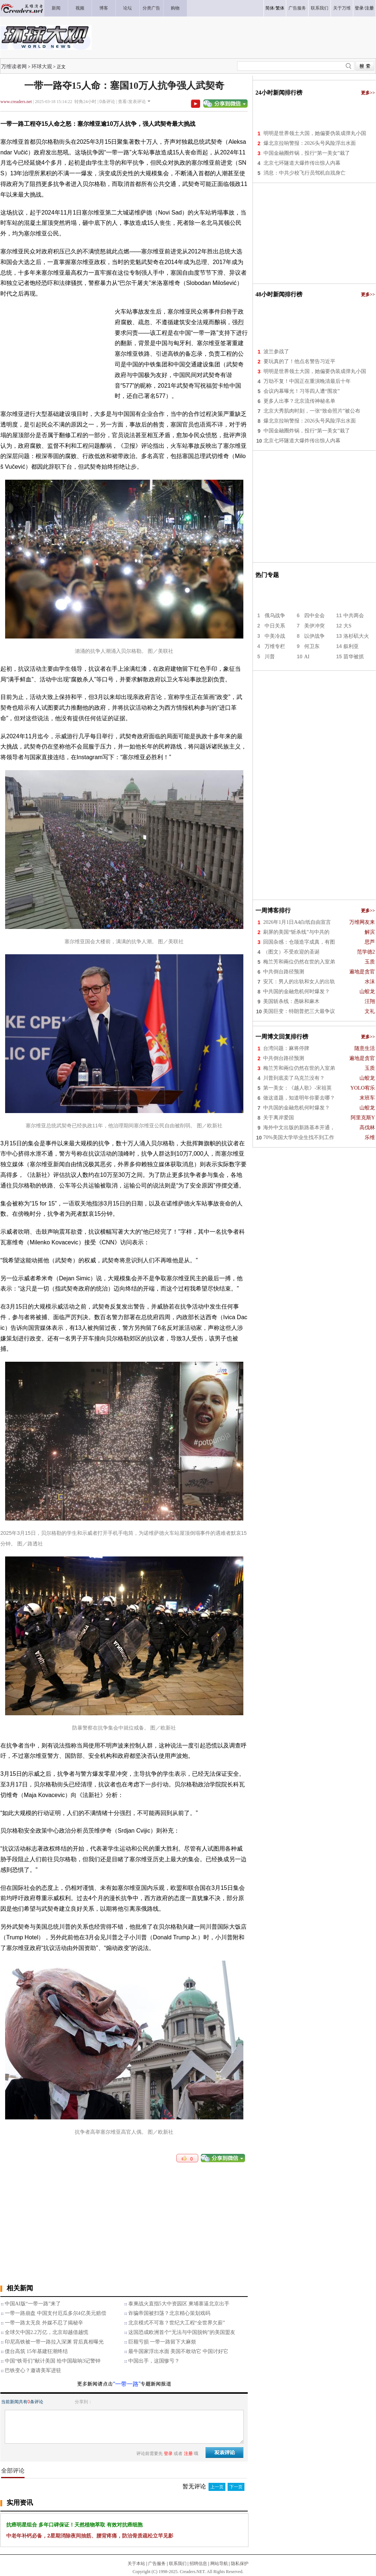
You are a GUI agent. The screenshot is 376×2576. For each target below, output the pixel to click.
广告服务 (157, 2563)
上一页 (217, 2486)
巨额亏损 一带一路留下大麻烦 (162, 2342)
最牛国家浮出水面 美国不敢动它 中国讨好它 (178, 2351)
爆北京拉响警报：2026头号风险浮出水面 (309, 143)
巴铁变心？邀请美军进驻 (33, 2370)
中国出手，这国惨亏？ (154, 2361)
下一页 (236, 2486)
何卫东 (312, 646)
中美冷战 (275, 636)
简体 (269, 8)
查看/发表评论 (131, 101)
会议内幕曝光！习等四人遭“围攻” (301, 391)
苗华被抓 (353, 656)
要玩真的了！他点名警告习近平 (299, 361)
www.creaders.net (16, 101)
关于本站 (136, 2563)
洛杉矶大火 (356, 636)
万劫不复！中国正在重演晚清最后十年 (307, 381)
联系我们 (178, 2563)
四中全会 (314, 615)
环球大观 (42, 66)
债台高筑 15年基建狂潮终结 (36, 2351)
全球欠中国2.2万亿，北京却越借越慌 (46, 2332)
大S (347, 626)
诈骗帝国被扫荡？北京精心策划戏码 (169, 2313)
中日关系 (275, 626)
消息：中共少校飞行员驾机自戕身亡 (304, 173)
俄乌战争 (275, 615)
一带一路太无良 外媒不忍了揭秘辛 (44, 2323)
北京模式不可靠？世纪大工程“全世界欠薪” (176, 2323)
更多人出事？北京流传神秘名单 (299, 401)
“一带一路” (127, 2384)
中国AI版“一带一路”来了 (33, 2303)
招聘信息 (198, 2563)
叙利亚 (351, 646)
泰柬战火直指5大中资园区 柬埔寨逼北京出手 (179, 2303)
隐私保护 (239, 2563)
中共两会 (353, 615)
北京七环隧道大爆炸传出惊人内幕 (301, 163)
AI (307, 656)
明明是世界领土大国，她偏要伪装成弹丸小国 (314, 133)
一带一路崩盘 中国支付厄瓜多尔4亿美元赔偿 (55, 2313)
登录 (359, 8)
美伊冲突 (314, 626)
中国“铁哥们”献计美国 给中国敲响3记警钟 (52, 2361)
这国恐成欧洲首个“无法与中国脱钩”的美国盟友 (181, 2332)
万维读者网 (14, 66)
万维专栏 (275, 646)
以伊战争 (314, 636)
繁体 (280, 8)
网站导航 (219, 2563)
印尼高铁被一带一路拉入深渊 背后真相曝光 (54, 2342)
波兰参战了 (276, 351)
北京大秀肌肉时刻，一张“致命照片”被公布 (311, 411)
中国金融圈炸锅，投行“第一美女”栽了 (306, 153)
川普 (270, 656)
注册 (369, 8)
